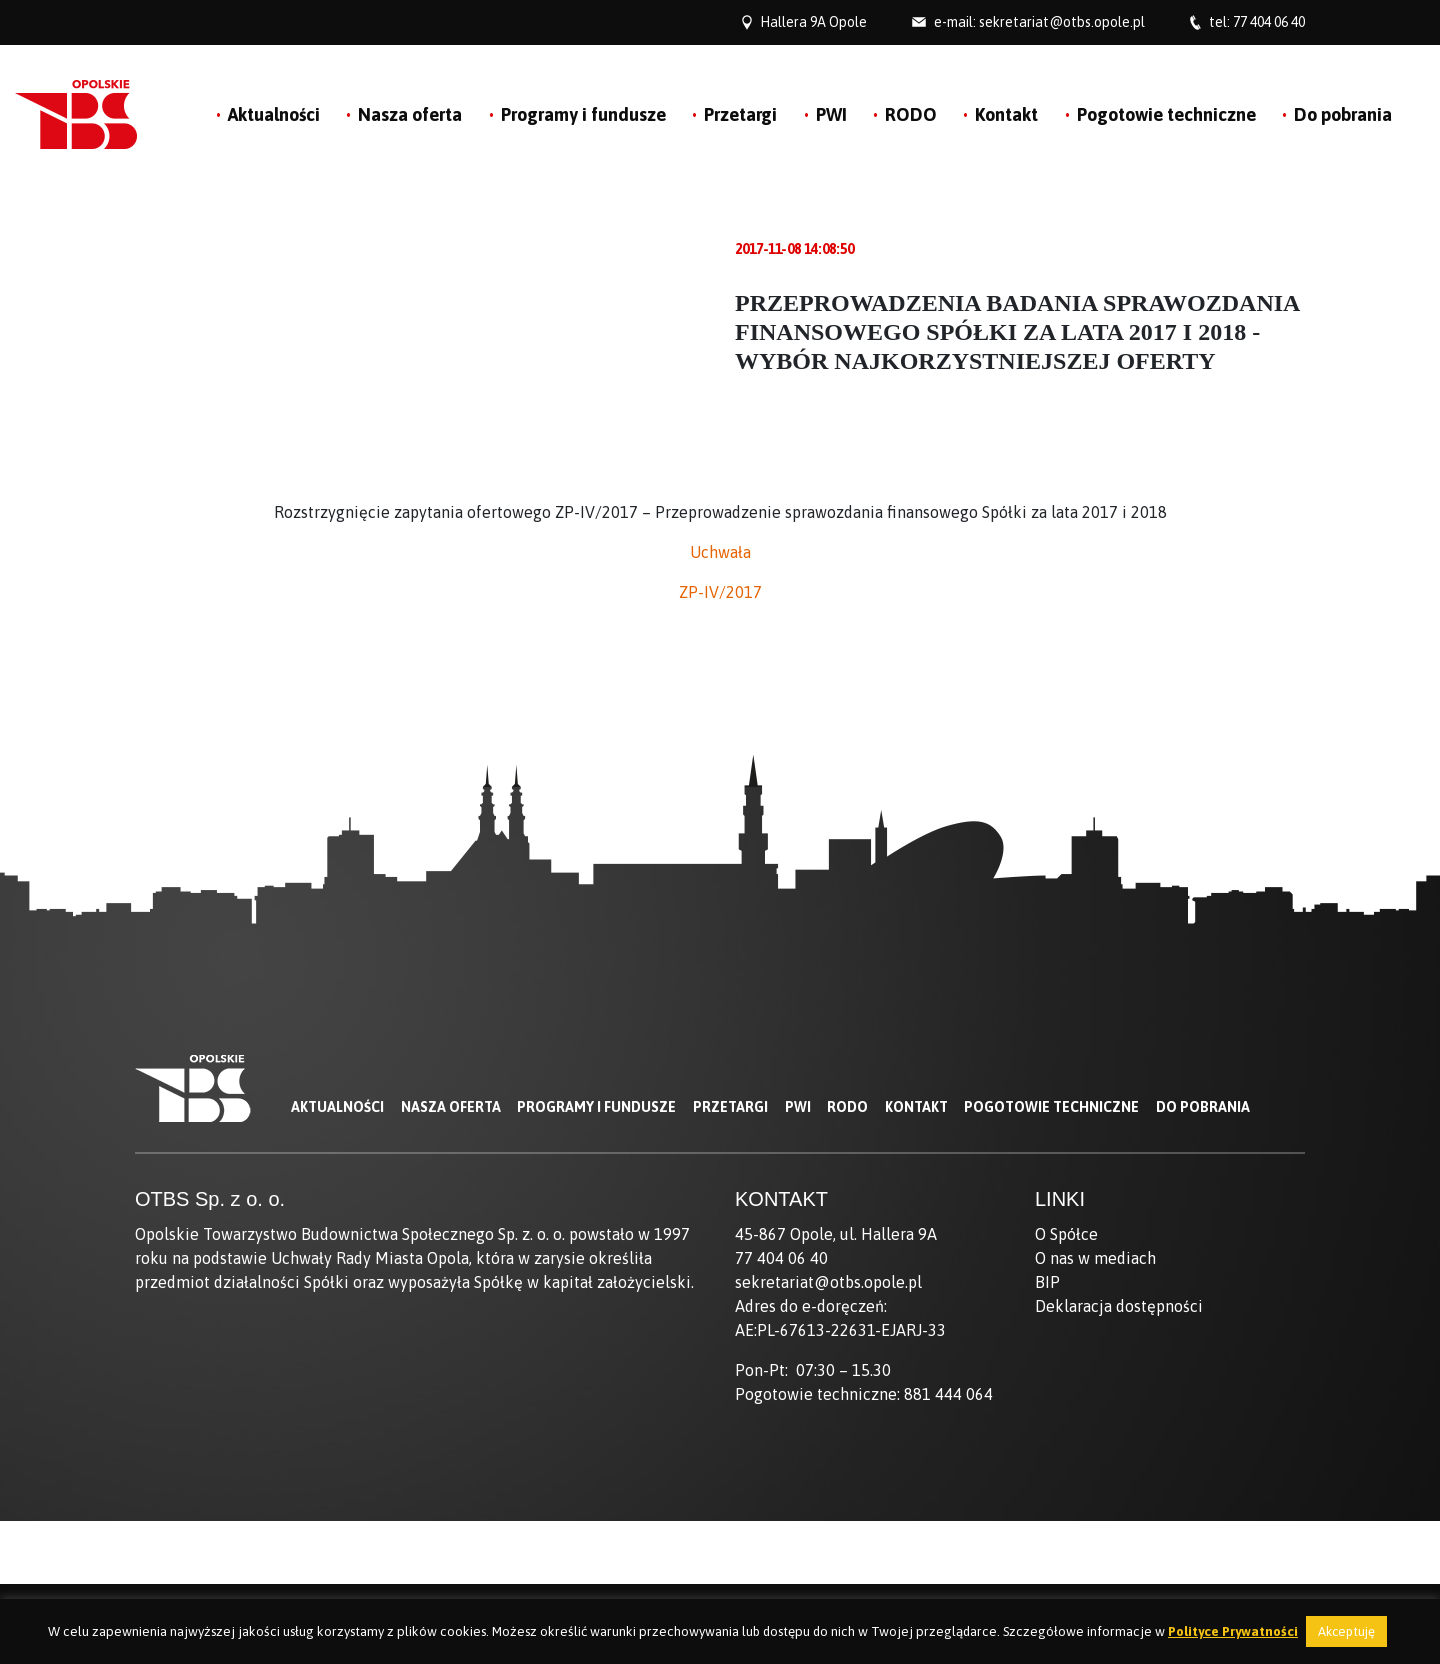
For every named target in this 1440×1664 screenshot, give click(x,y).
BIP (1047, 1282)
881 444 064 (948, 1394)
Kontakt (1006, 114)
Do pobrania (1343, 114)
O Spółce (1066, 1234)
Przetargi (740, 114)
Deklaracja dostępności (1119, 1306)
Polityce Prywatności (1233, 1631)
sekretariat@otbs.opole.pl (1062, 22)
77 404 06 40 (1269, 22)
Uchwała (720, 552)
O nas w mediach (1095, 1258)
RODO (911, 114)
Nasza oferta (410, 114)
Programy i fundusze (583, 114)
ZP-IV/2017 (720, 592)
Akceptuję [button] (1346, 1631)
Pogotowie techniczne (1166, 114)
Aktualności (274, 114)
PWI (831, 114)
